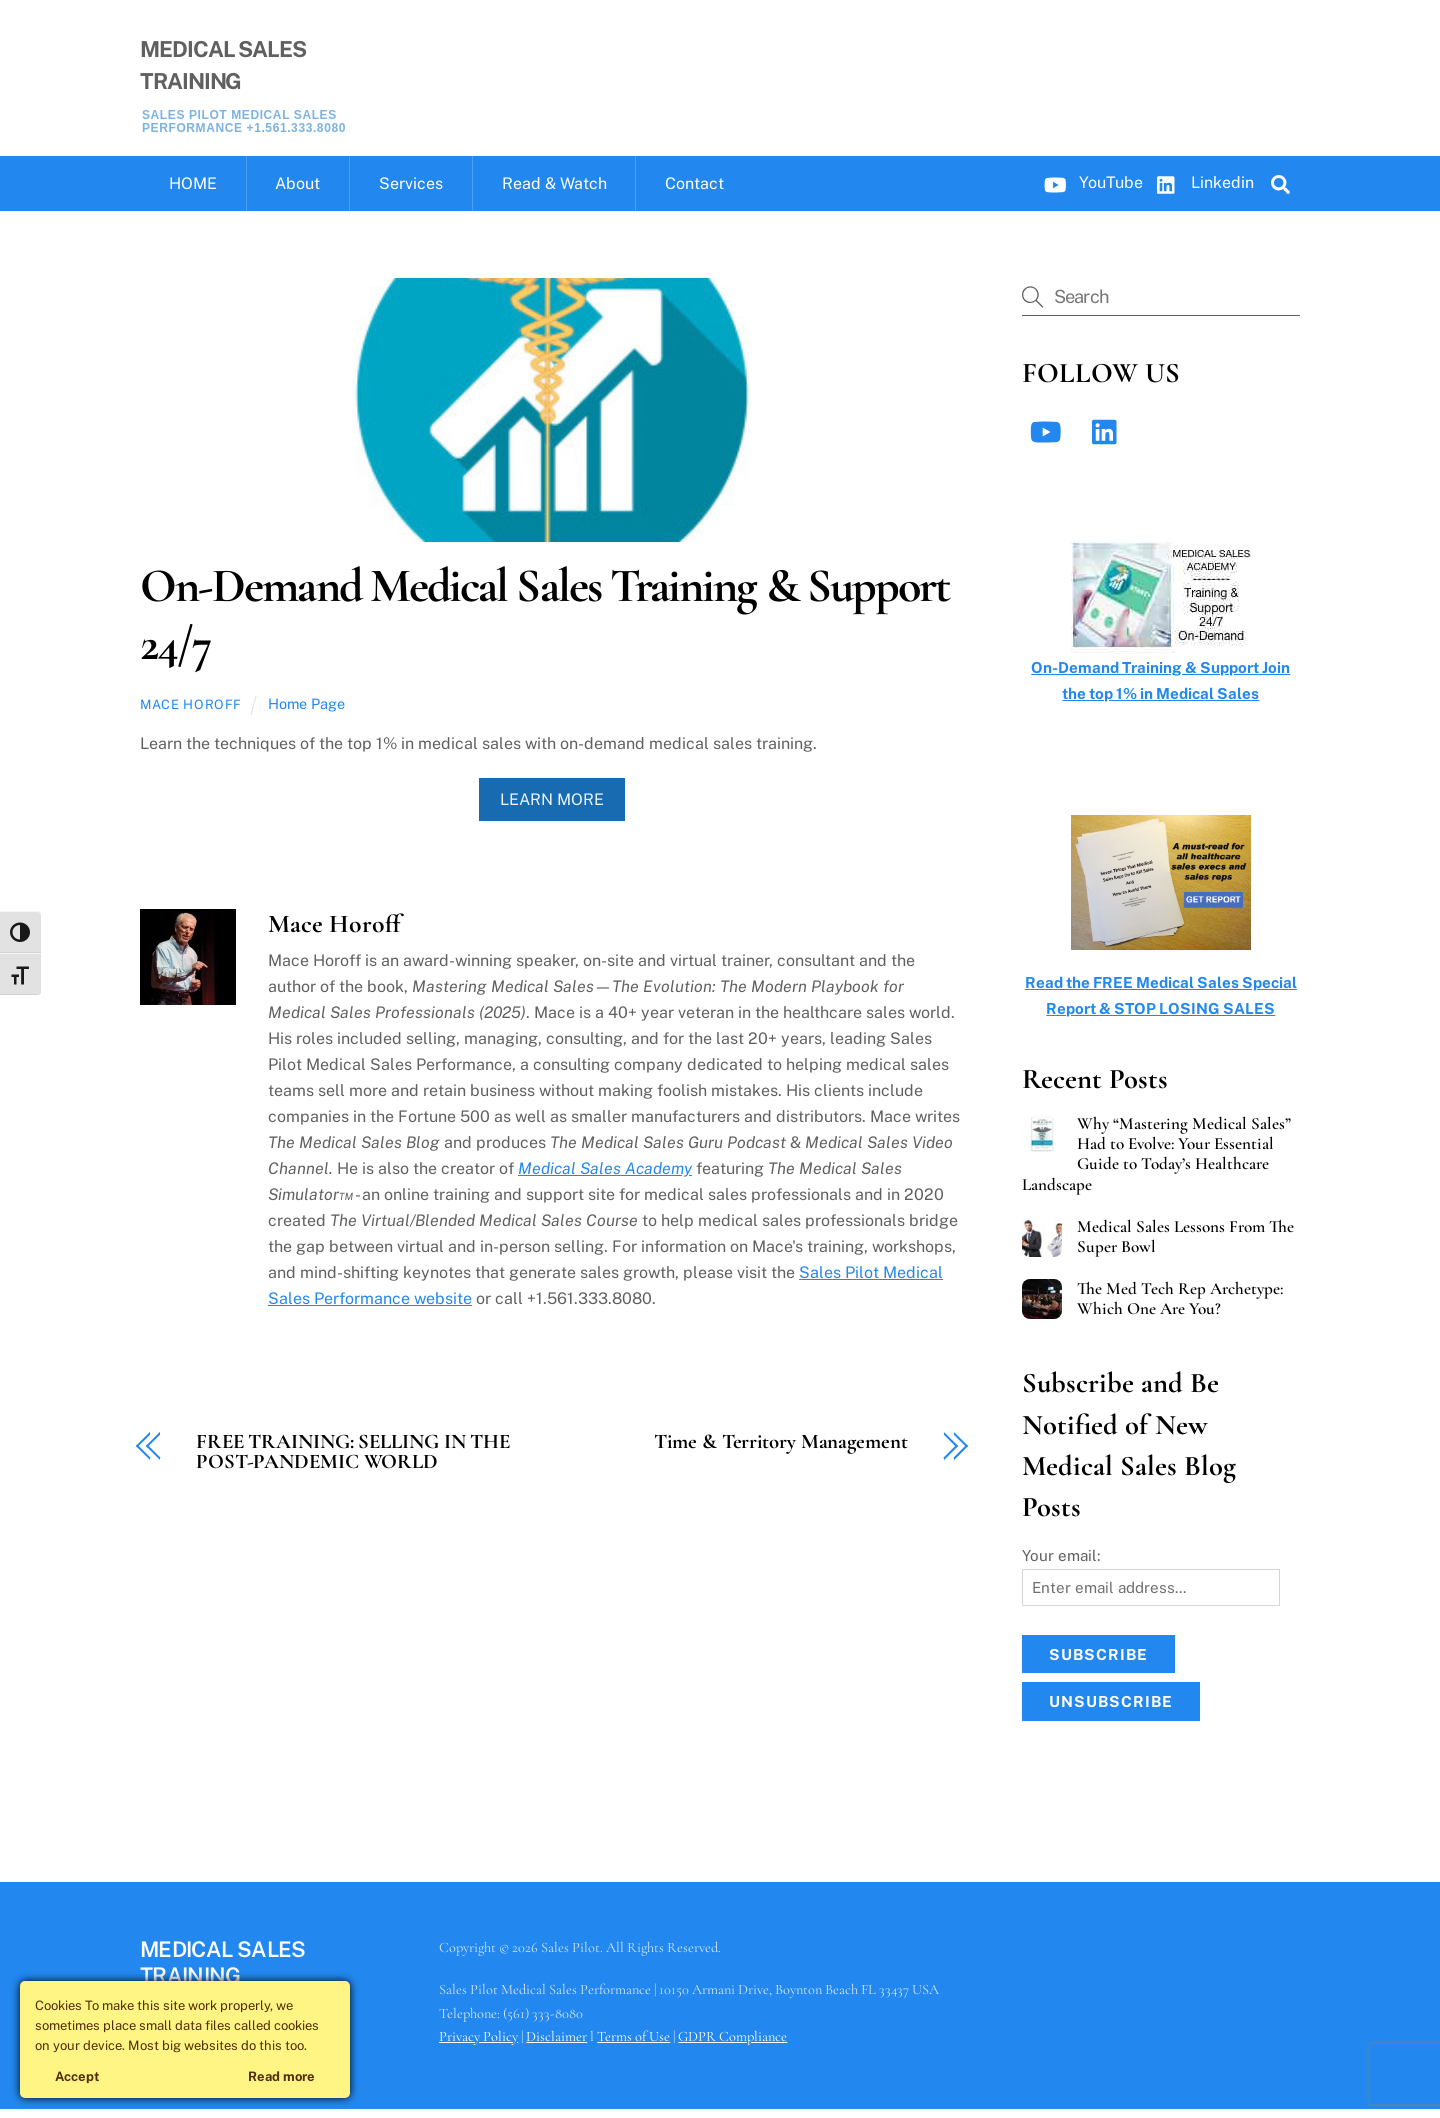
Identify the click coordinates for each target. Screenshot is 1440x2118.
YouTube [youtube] (1089, 190)
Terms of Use (633, 2044)
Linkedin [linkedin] (1200, 190)
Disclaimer (556, 2044)
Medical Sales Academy (605, 1176)
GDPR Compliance (732, 2044)
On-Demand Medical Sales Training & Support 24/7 (544, 623)
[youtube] (1049, 439)
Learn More (552, 807)
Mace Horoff (191, 713)
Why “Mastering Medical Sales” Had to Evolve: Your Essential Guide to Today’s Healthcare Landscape (1156, 1163)
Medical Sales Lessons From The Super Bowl (1185, 1245)
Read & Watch (554, 192)
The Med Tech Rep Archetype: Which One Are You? (1180, 1308)
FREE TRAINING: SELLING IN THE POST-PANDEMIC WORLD (353, 1461)
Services (411, 192)
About (297, 192)
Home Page (306, 712)
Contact (694, 192)
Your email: (1061, 1563)
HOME (193, 192)
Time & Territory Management (780, 1450)
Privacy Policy (478, 2044)
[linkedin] (1109, 439)
